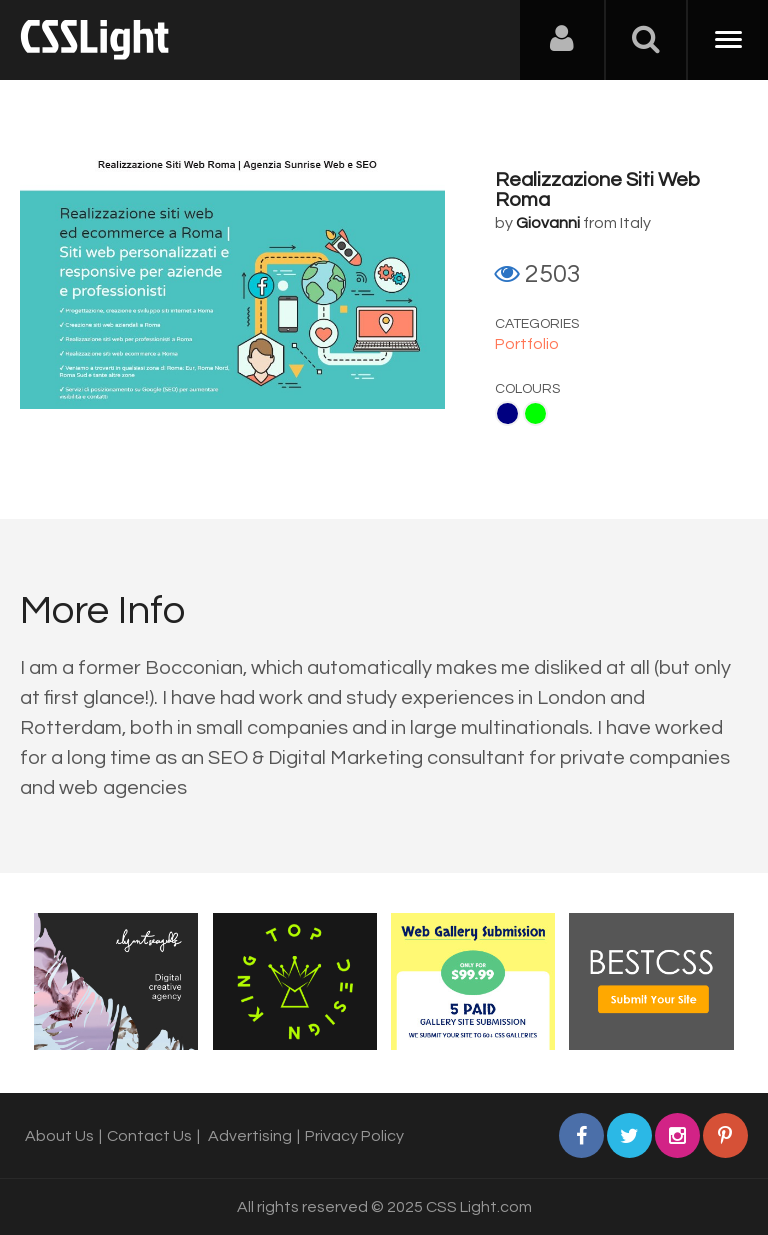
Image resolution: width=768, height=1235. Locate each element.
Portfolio (527, 344)
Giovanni (548, 223)
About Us (59, 1136)
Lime (535, 413)
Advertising (250, 1136)
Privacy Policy (354, 1136)
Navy (507, 413)
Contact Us (149, 1136)
